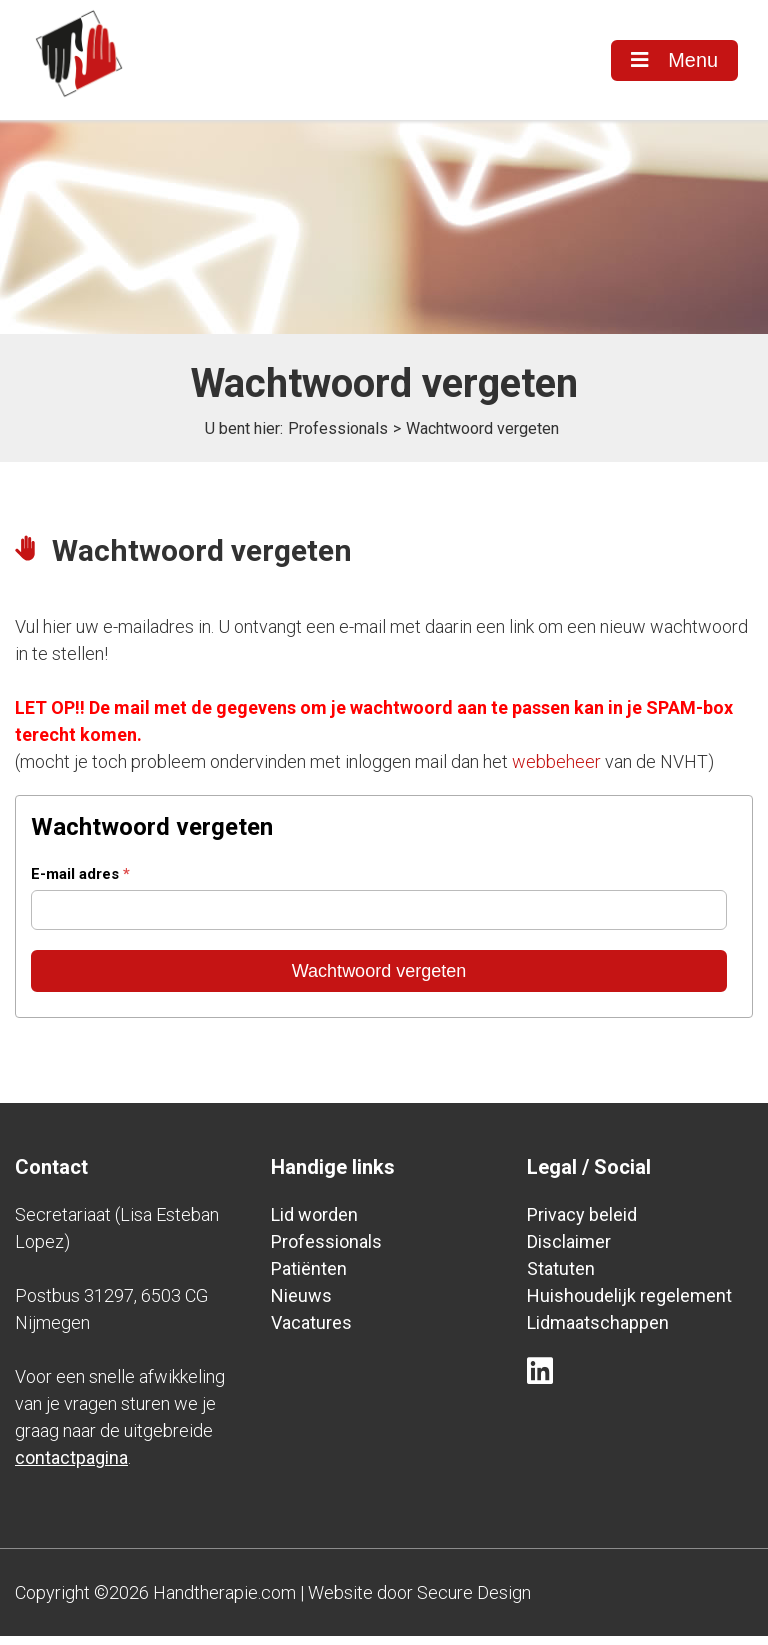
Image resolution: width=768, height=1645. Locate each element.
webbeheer (556, 770)
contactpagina (71, 1466)
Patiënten (309, 1277)
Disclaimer (569, 1250)
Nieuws (301, 1304)
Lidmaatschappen (598, 1331)
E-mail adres (80, 883)
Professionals (338, 437)
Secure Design (474, 1601)
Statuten (561, 1277)
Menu (673, 61)
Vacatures (311, 1331)
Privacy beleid (582, 1223)
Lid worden (314, 1223)
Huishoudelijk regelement (629, 1304)
